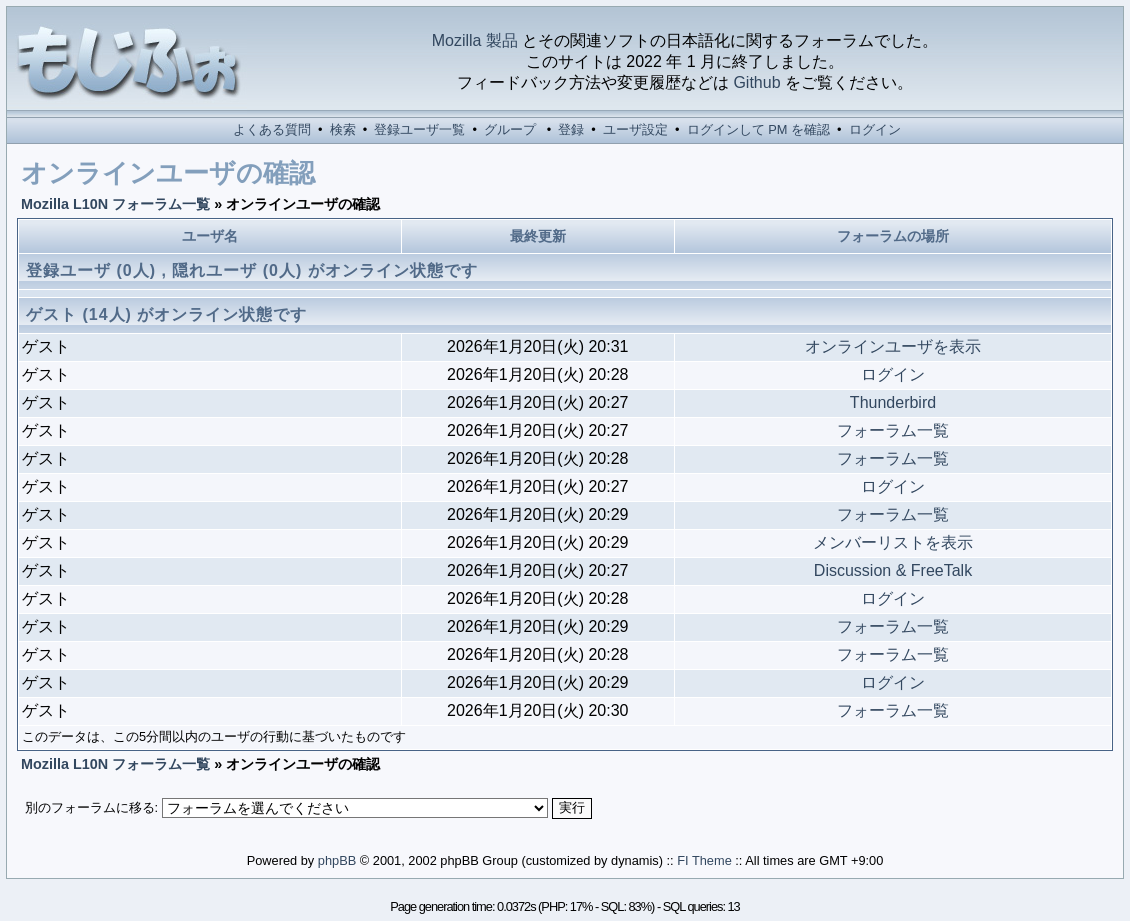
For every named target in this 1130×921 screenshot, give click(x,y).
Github (756, 82)
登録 (571, 129)
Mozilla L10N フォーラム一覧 (115, 204)
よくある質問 (272, 129)
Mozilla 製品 (475, 40)
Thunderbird (893, 402)
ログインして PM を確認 (758, 129)
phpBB (337, 860)
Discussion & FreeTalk (893, 570)
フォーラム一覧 (893, 430)
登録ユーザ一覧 (419, 129)
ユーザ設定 (635, 129)
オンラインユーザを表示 (893, 346)
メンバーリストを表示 (893, 542)
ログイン (875, 129)
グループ (510, 129)
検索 (343, 129)
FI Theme (704, 860)
